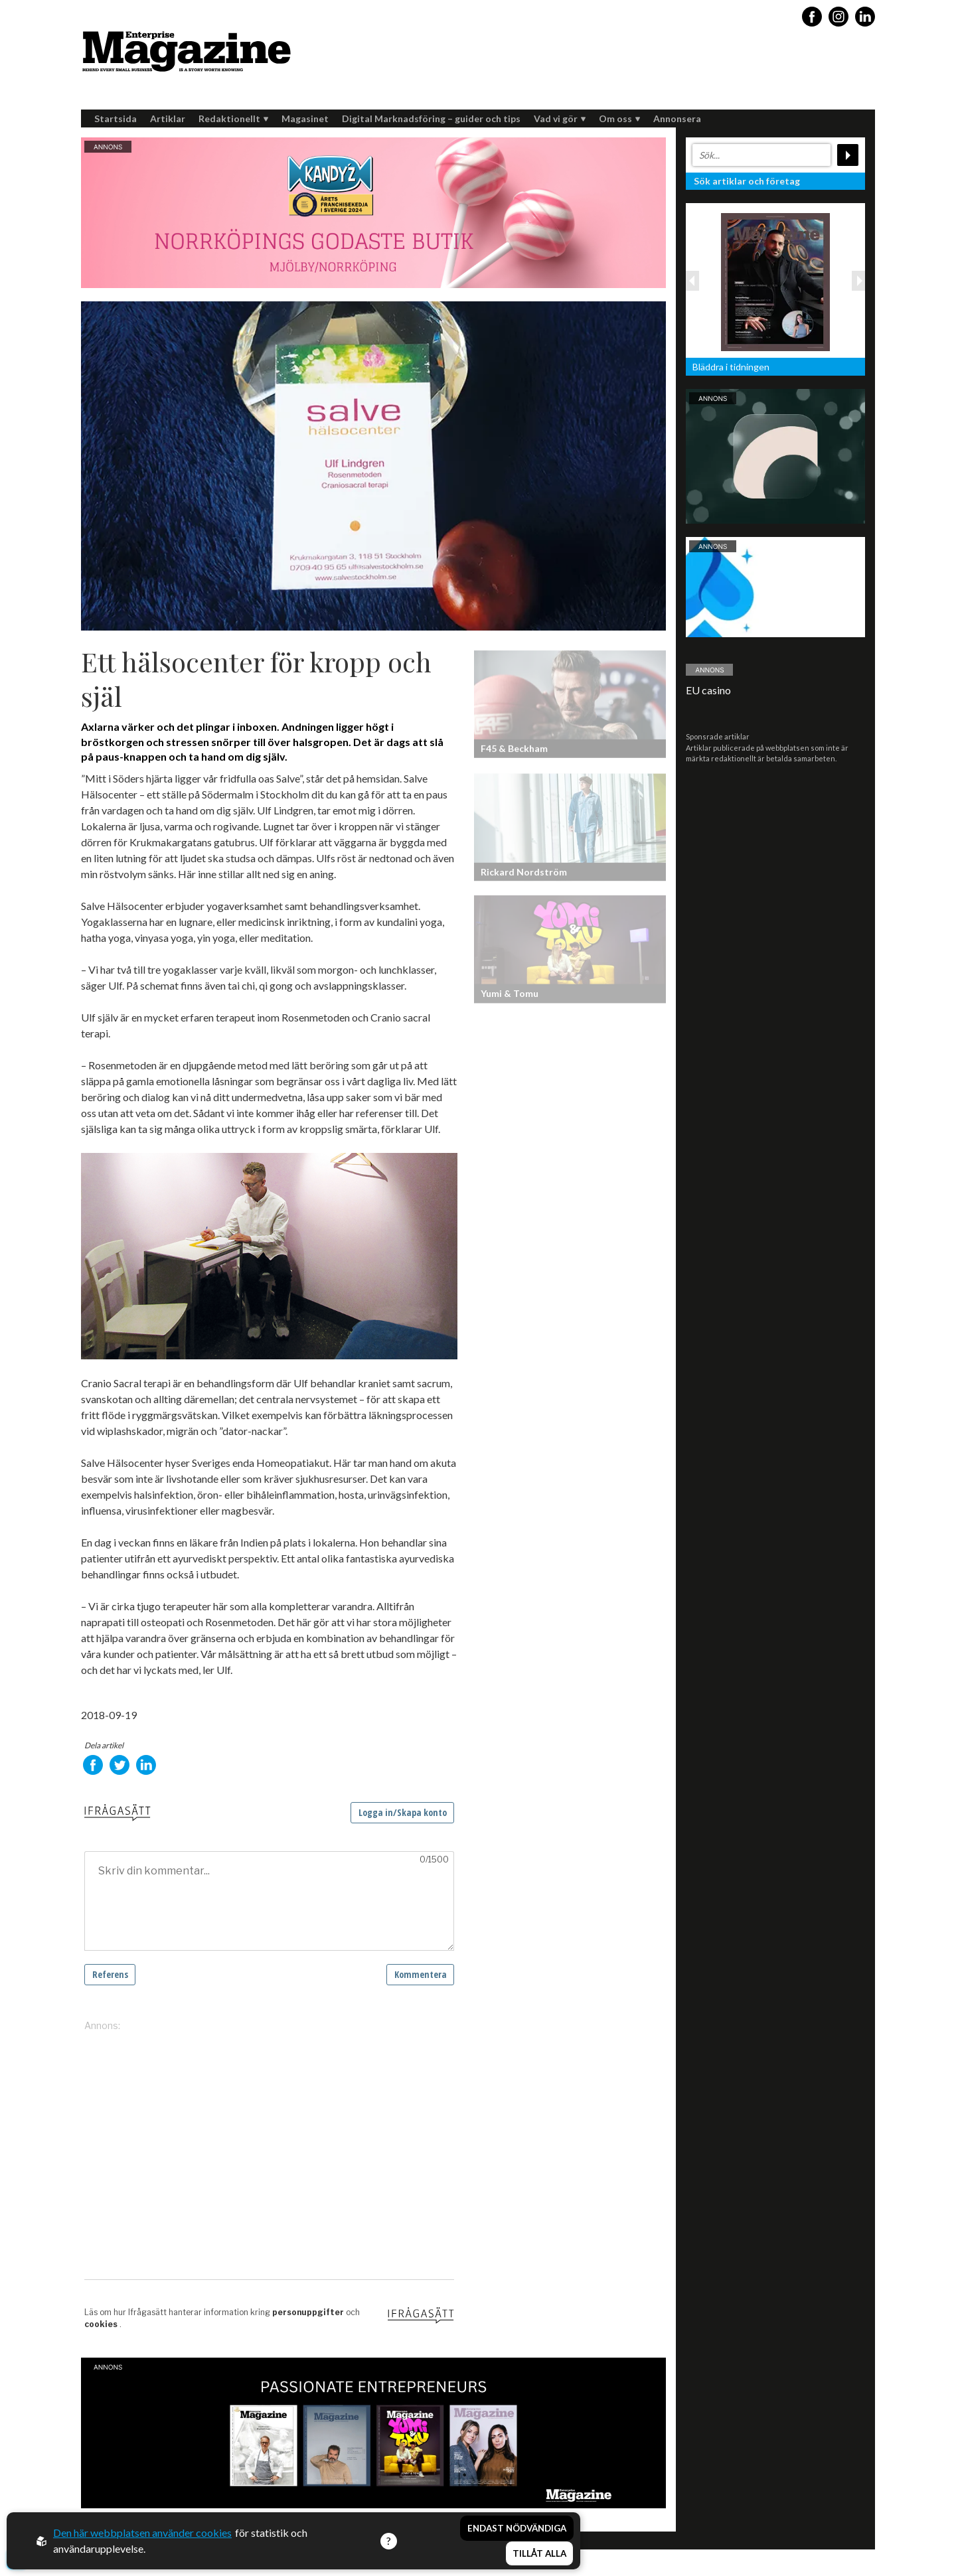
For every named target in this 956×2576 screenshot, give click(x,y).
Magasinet (305, 118)
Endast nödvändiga (516, 2528)
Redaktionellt (233, 118)
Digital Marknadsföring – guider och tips (431, 118)
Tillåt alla (539, 2553)
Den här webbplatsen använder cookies (142, 2532)
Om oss (619, 118)
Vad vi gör (560, 118)
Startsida (115, 118)
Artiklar (167, 118)
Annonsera (677, 118)
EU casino (708, 690)
